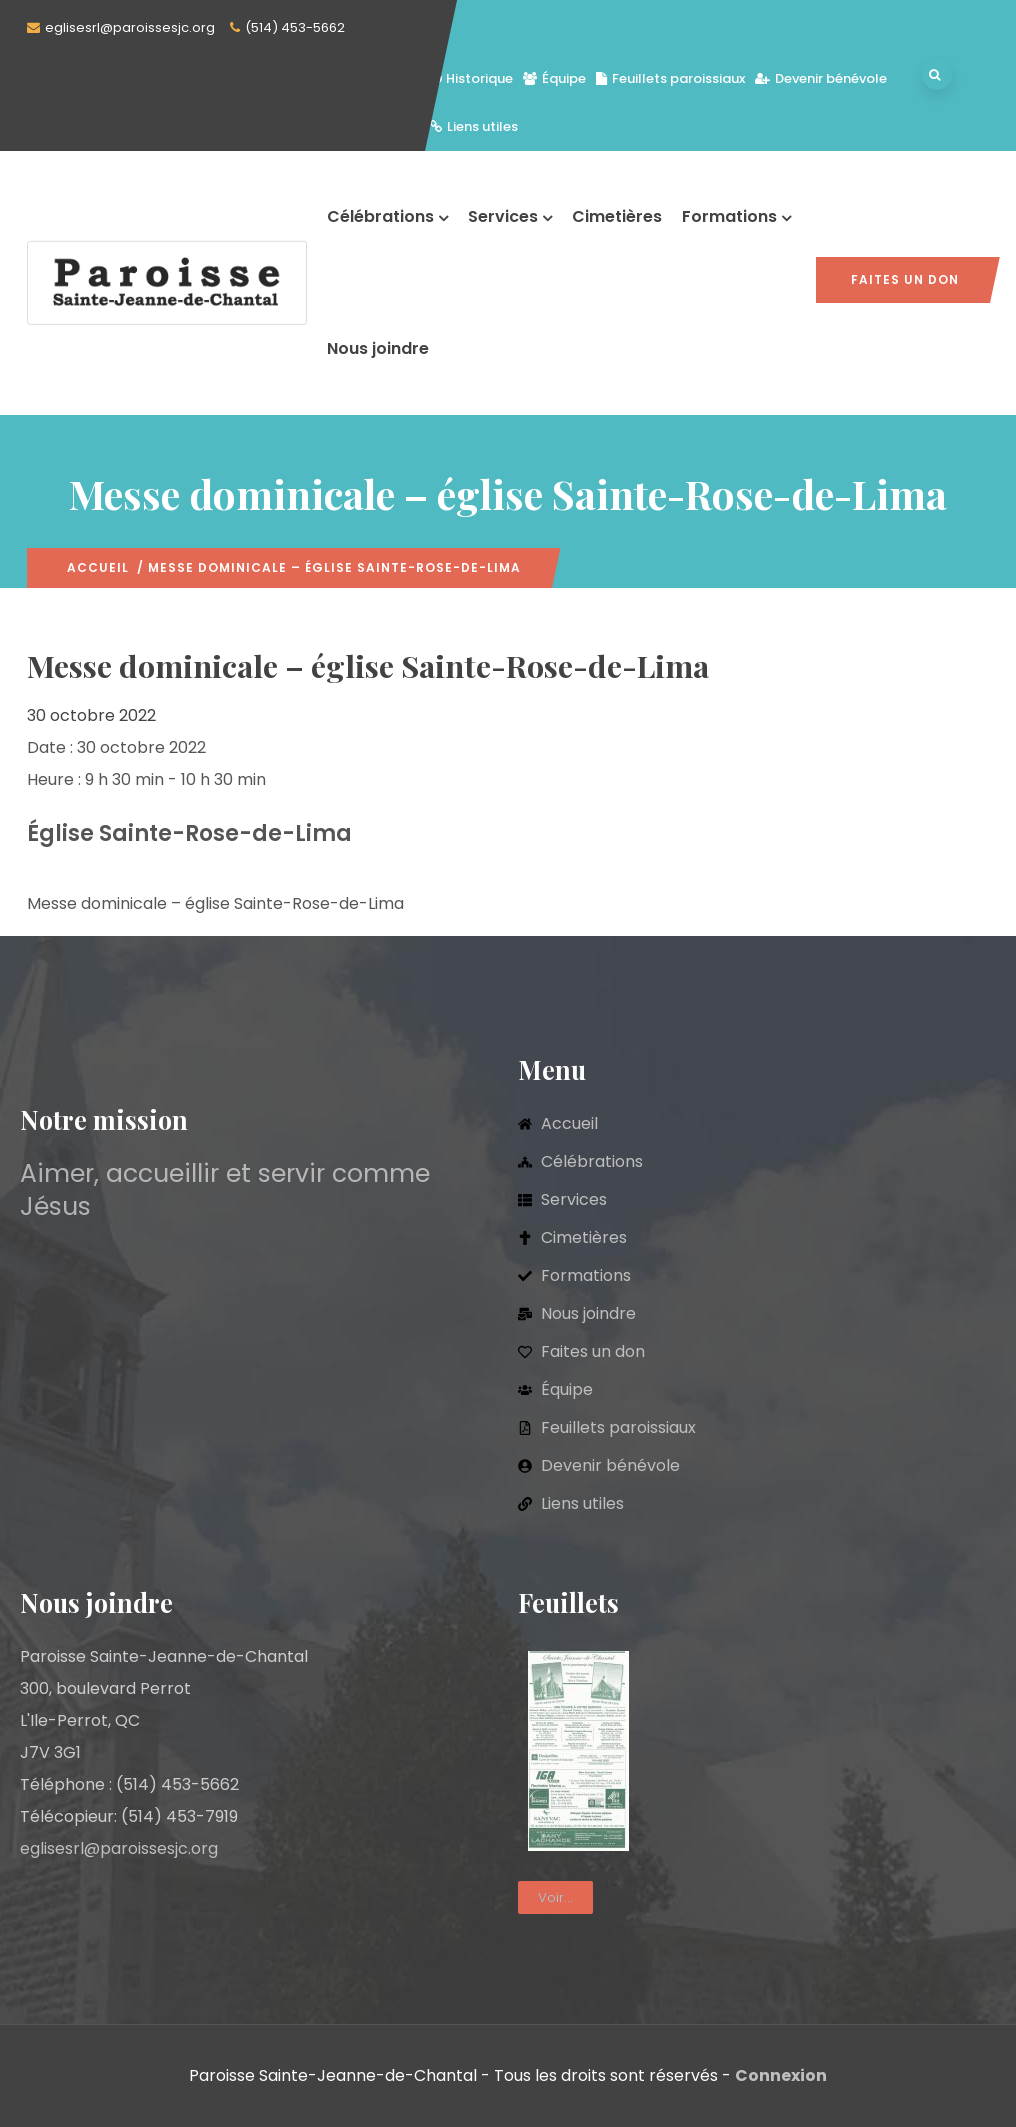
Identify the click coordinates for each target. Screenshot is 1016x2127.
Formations (736, 216)
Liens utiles (474, 126)
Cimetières (617, 216)
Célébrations (387, 216)
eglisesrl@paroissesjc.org (130, 27)
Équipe (554, 78)
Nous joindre (378, 348)
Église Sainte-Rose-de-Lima (189, 833)
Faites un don (905, 279)
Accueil (98, 567)
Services (510, 216)
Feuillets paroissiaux (670, 78)
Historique (471, 78)
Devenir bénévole (821, 78)
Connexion (781, 2075)
